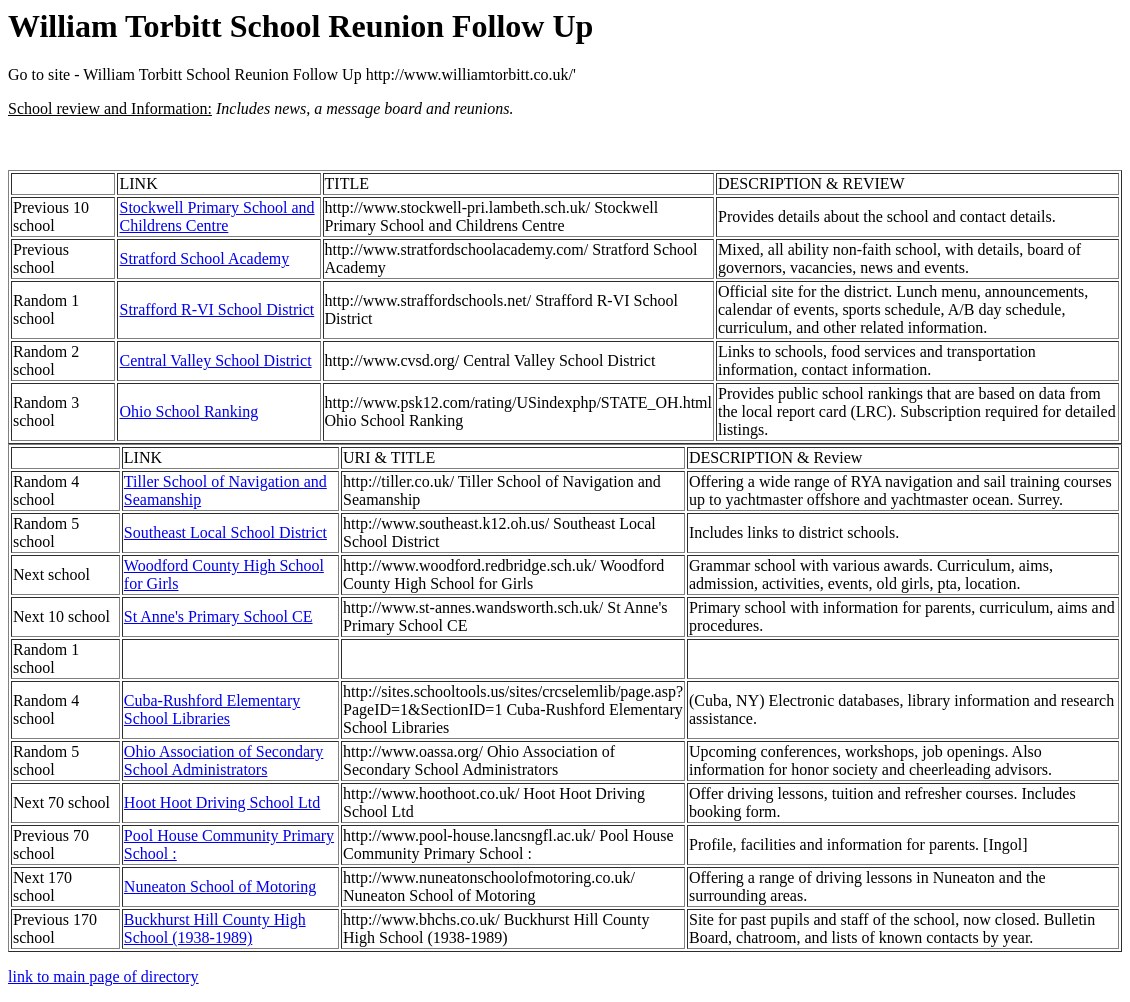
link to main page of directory (103, 976)
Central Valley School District (215, 360)
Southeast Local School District (225, 532)
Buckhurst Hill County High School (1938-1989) (215, 928)
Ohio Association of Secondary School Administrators (224, 760)
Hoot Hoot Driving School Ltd (222, 802)
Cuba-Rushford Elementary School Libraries (212, 709)
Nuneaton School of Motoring (220, 886)
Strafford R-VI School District (216, 309)
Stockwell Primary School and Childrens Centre (216, 216)
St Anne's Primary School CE (218, 616)
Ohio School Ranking (188, 411)
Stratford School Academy (204, 258)
